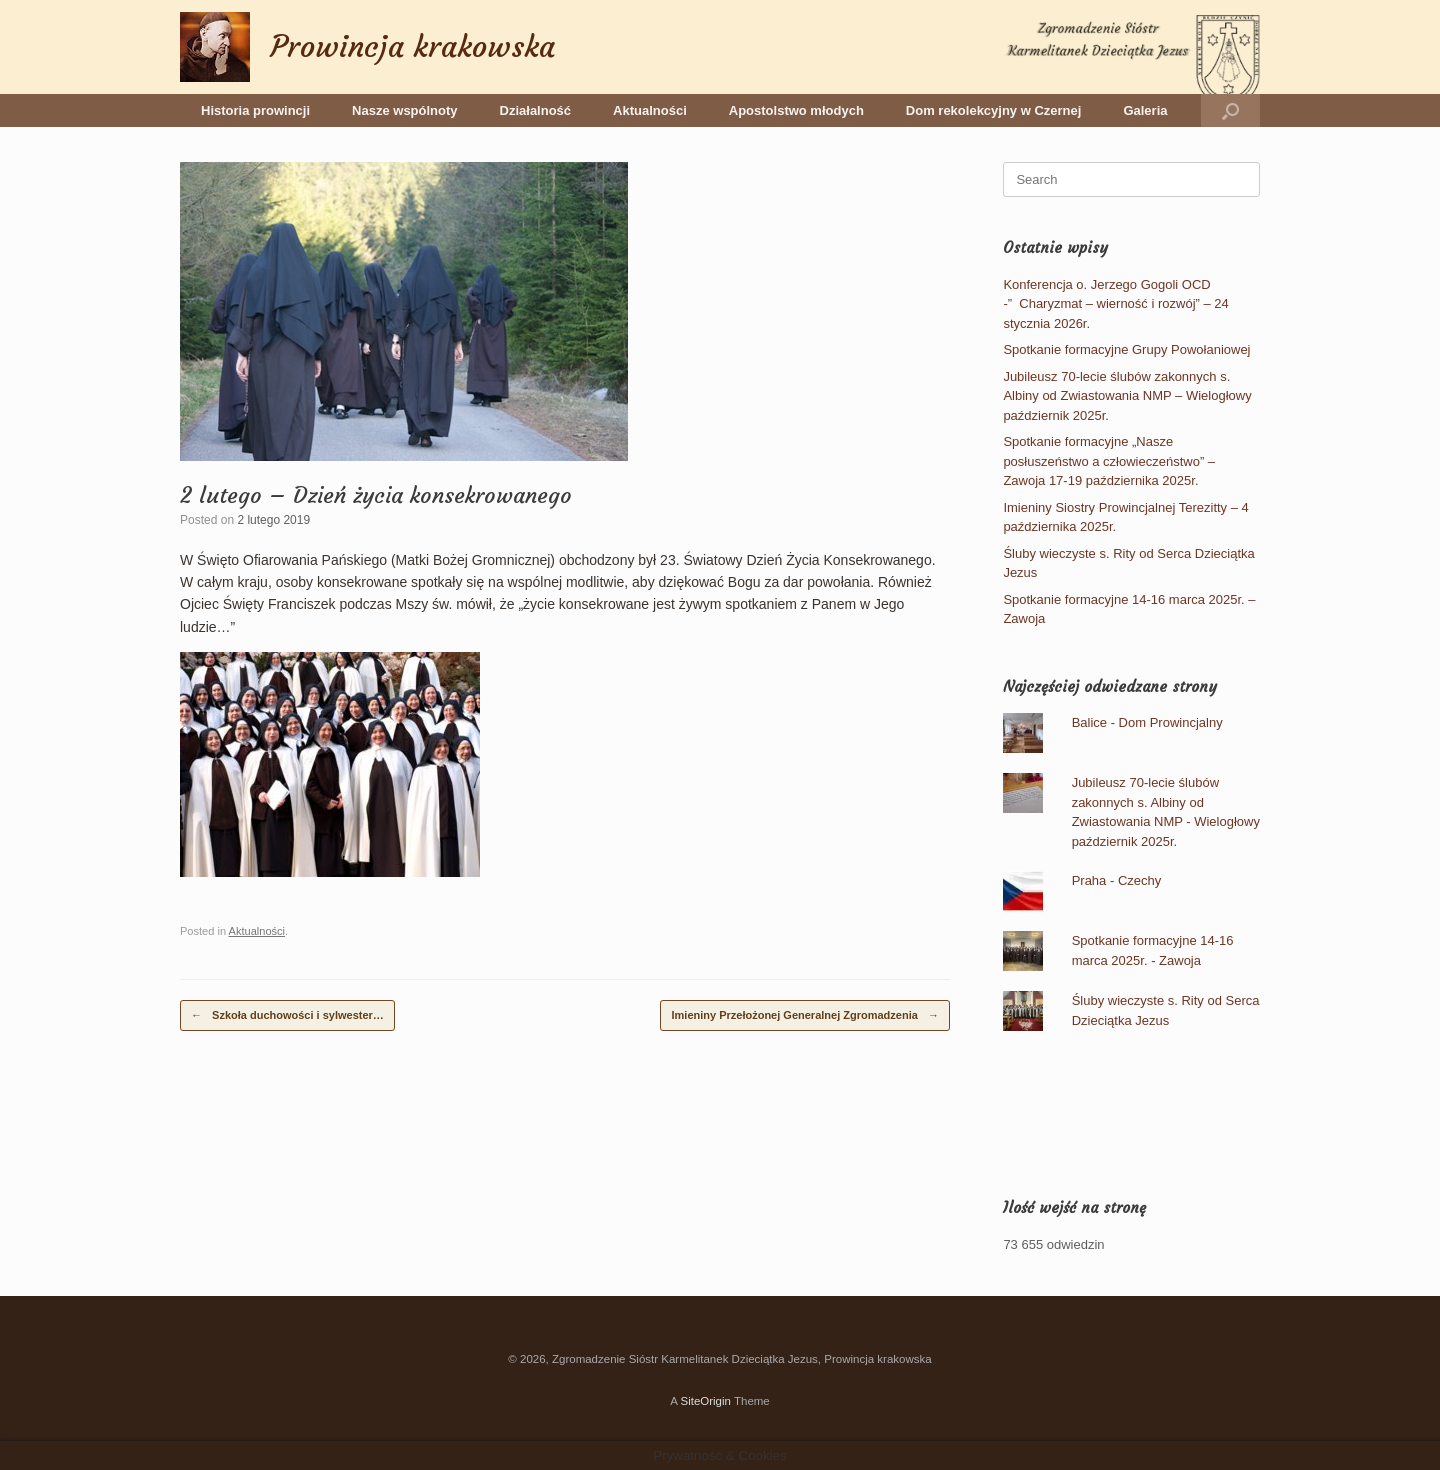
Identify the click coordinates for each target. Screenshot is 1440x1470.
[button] (1230, 110)
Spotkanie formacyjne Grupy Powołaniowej (1126, 349)
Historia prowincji (255, 110)
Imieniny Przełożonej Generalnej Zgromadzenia (804, 1015)
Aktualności (650, 110)
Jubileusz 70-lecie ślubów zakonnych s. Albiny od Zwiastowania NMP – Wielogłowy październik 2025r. (1127, 396)
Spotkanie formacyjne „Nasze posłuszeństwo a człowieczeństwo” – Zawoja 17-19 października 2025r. (1109, 461)
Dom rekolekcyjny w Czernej (994, 110)
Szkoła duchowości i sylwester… (287, 1015)
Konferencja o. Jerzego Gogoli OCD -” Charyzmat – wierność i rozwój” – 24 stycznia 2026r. (1115, 304)
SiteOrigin (705, 1401)
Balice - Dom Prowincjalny (1147, 722)
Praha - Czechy (1117, 880)
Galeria (1145, 110)
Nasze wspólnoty (404, 110)
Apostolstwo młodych (796, 110)
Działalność (536, 110)
